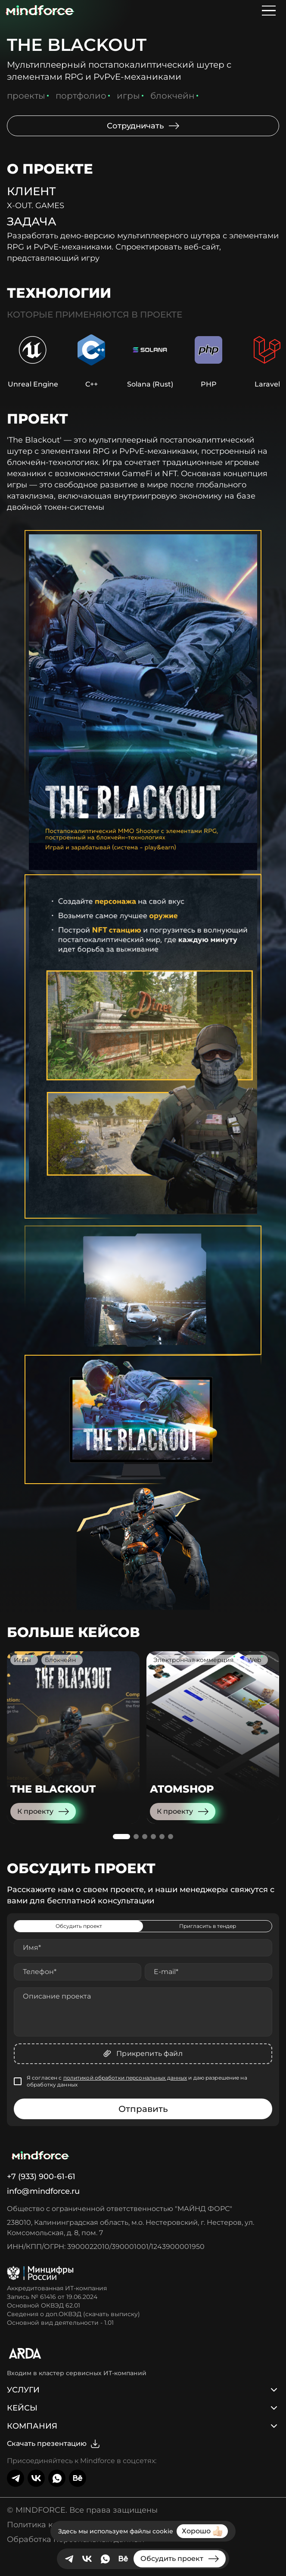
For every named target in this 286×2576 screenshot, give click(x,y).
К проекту (43, 1811)
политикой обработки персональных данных (125, 2077)
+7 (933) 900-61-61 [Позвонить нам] (41, 2176)
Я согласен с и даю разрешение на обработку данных (137, 2081)
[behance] (123, 2558)
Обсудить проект (79, 1926)
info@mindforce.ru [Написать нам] (43, 2191)
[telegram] (69, 2558)
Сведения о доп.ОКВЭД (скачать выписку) (73, 2314)
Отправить (143, 2109)
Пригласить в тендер (207, 1926)
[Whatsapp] (105, 2558)
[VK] (87, 2558)
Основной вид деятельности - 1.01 (60, 2323)
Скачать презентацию (53, 2444)
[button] (121, 1836)
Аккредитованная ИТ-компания (57, 2288)
